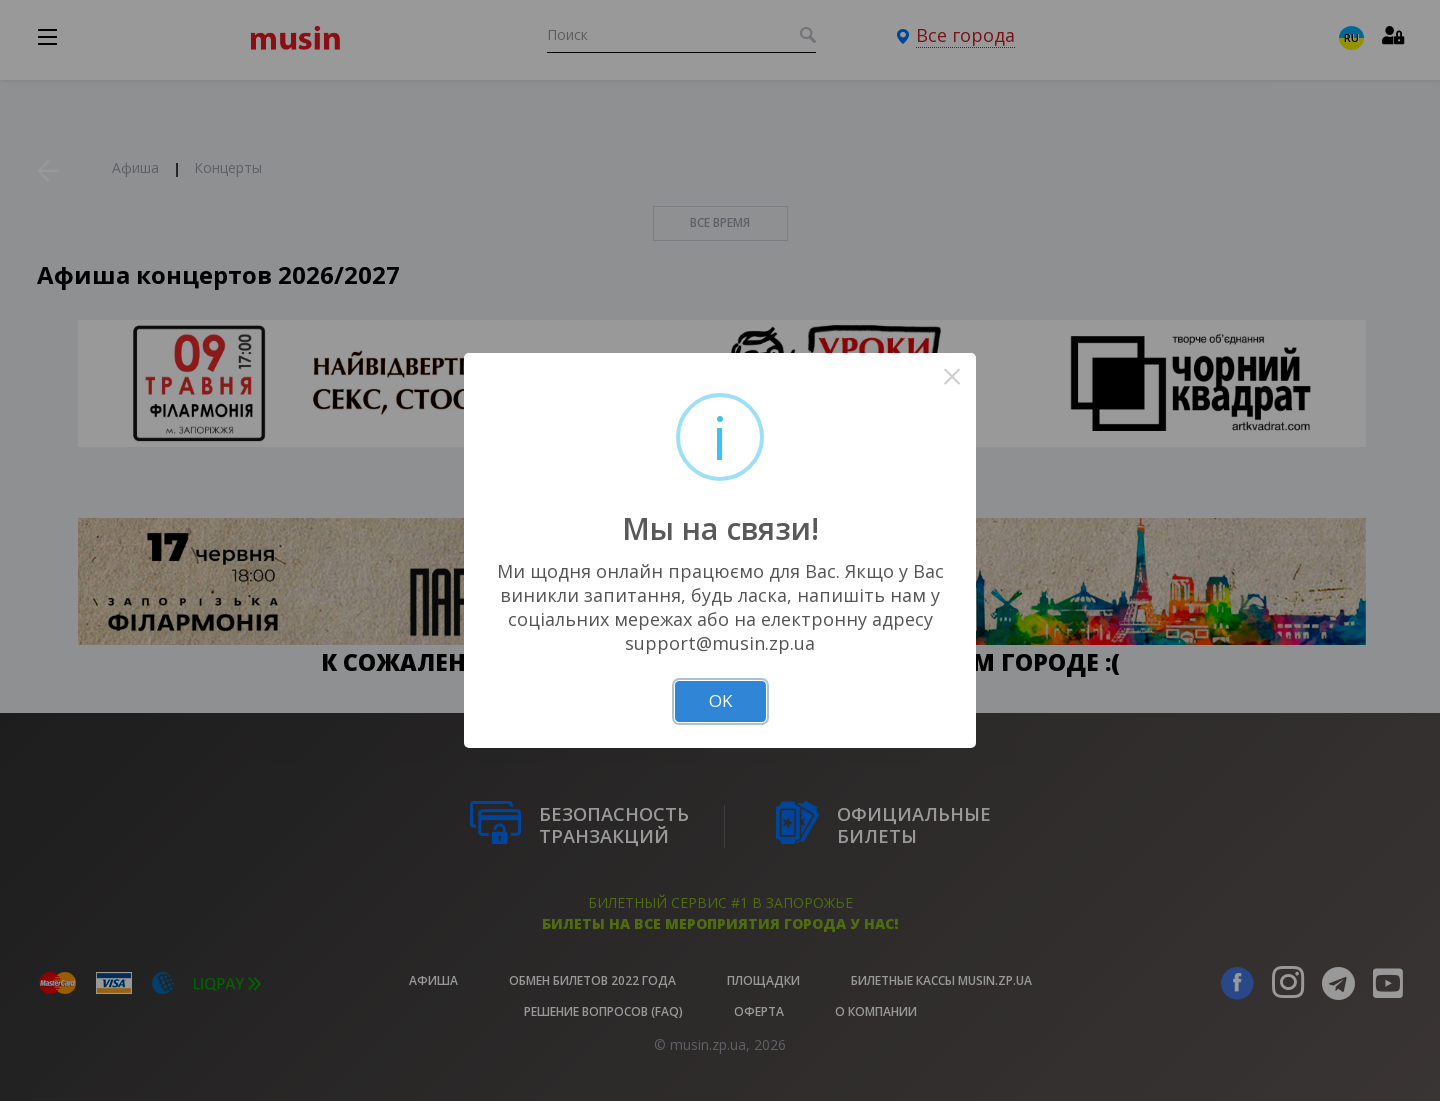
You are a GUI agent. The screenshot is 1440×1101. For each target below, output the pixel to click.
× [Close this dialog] (952, 376)
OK (720, 700)
